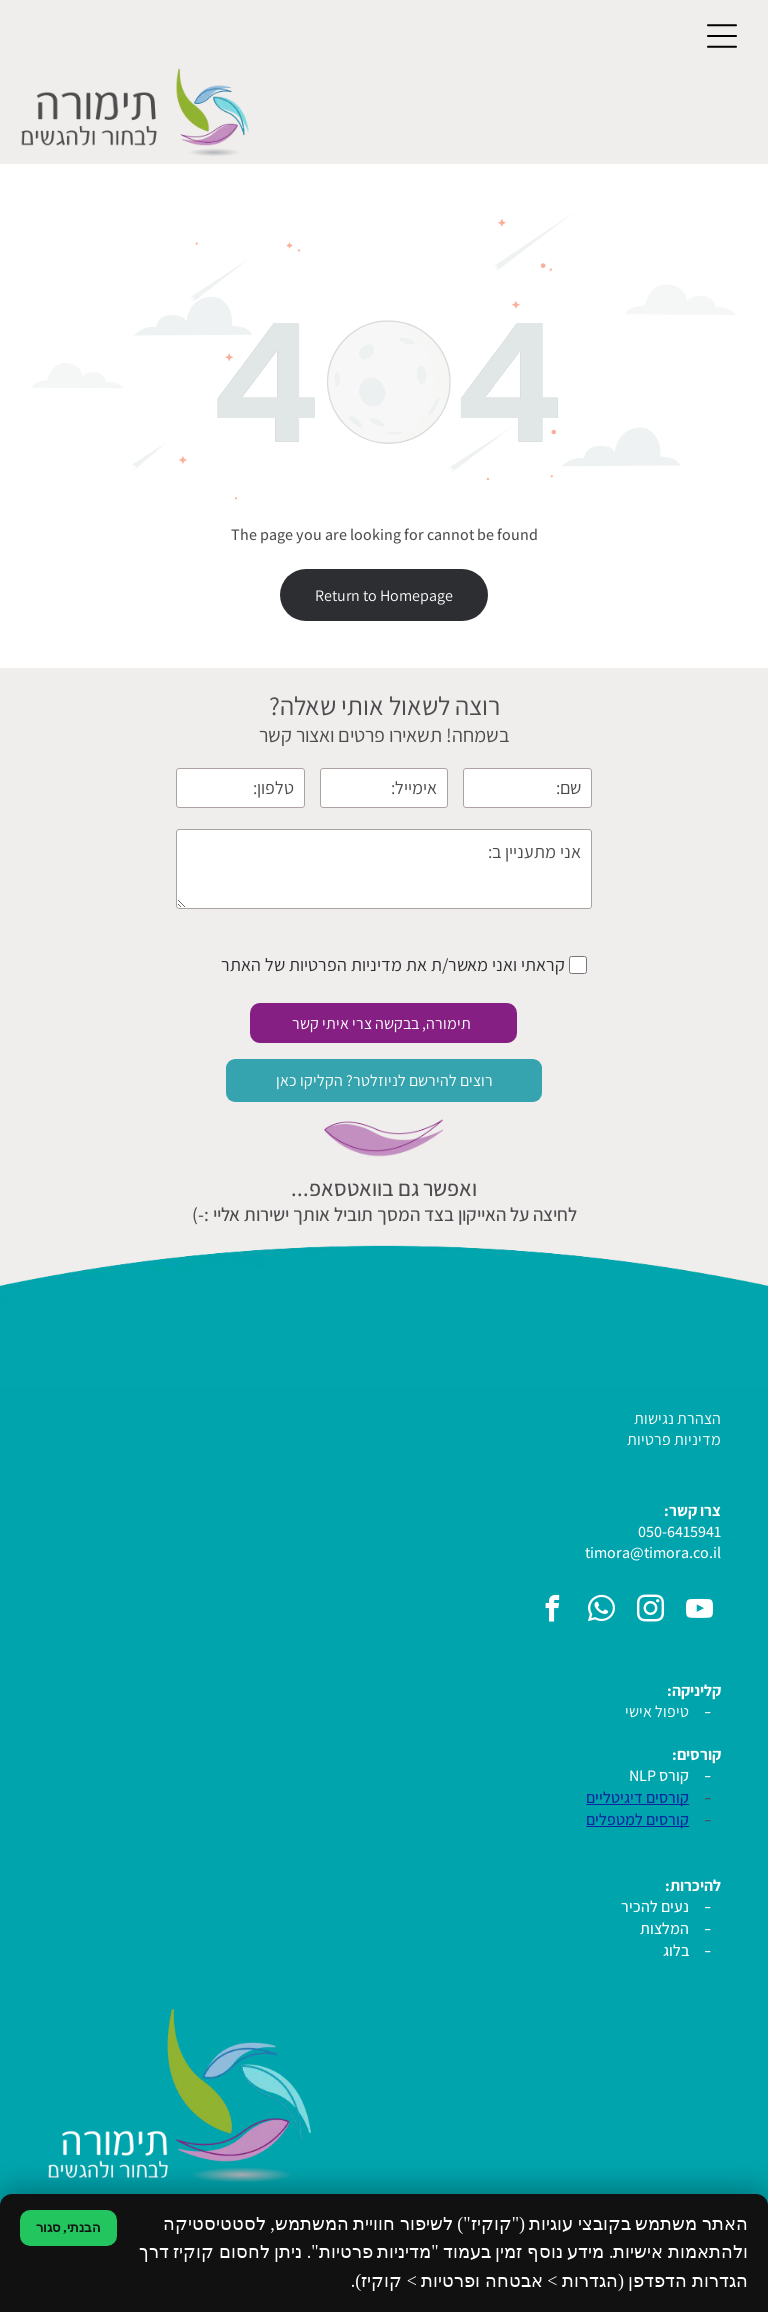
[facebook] (552, 1611)
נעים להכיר (655, 1906)
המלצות (664, 1928)
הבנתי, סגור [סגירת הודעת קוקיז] (68, 2227)
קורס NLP (659, 1775)
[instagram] (650, 1611)
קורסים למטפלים (637, 1819)
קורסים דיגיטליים (637, 1797)
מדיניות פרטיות (674, 1439)
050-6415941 (679, 1531)
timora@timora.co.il (653, 1552)
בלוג (676, 1950)
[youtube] (699, 1611)
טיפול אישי (657, 1711)
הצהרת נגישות (677, 1418)
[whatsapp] (601, 1611)
